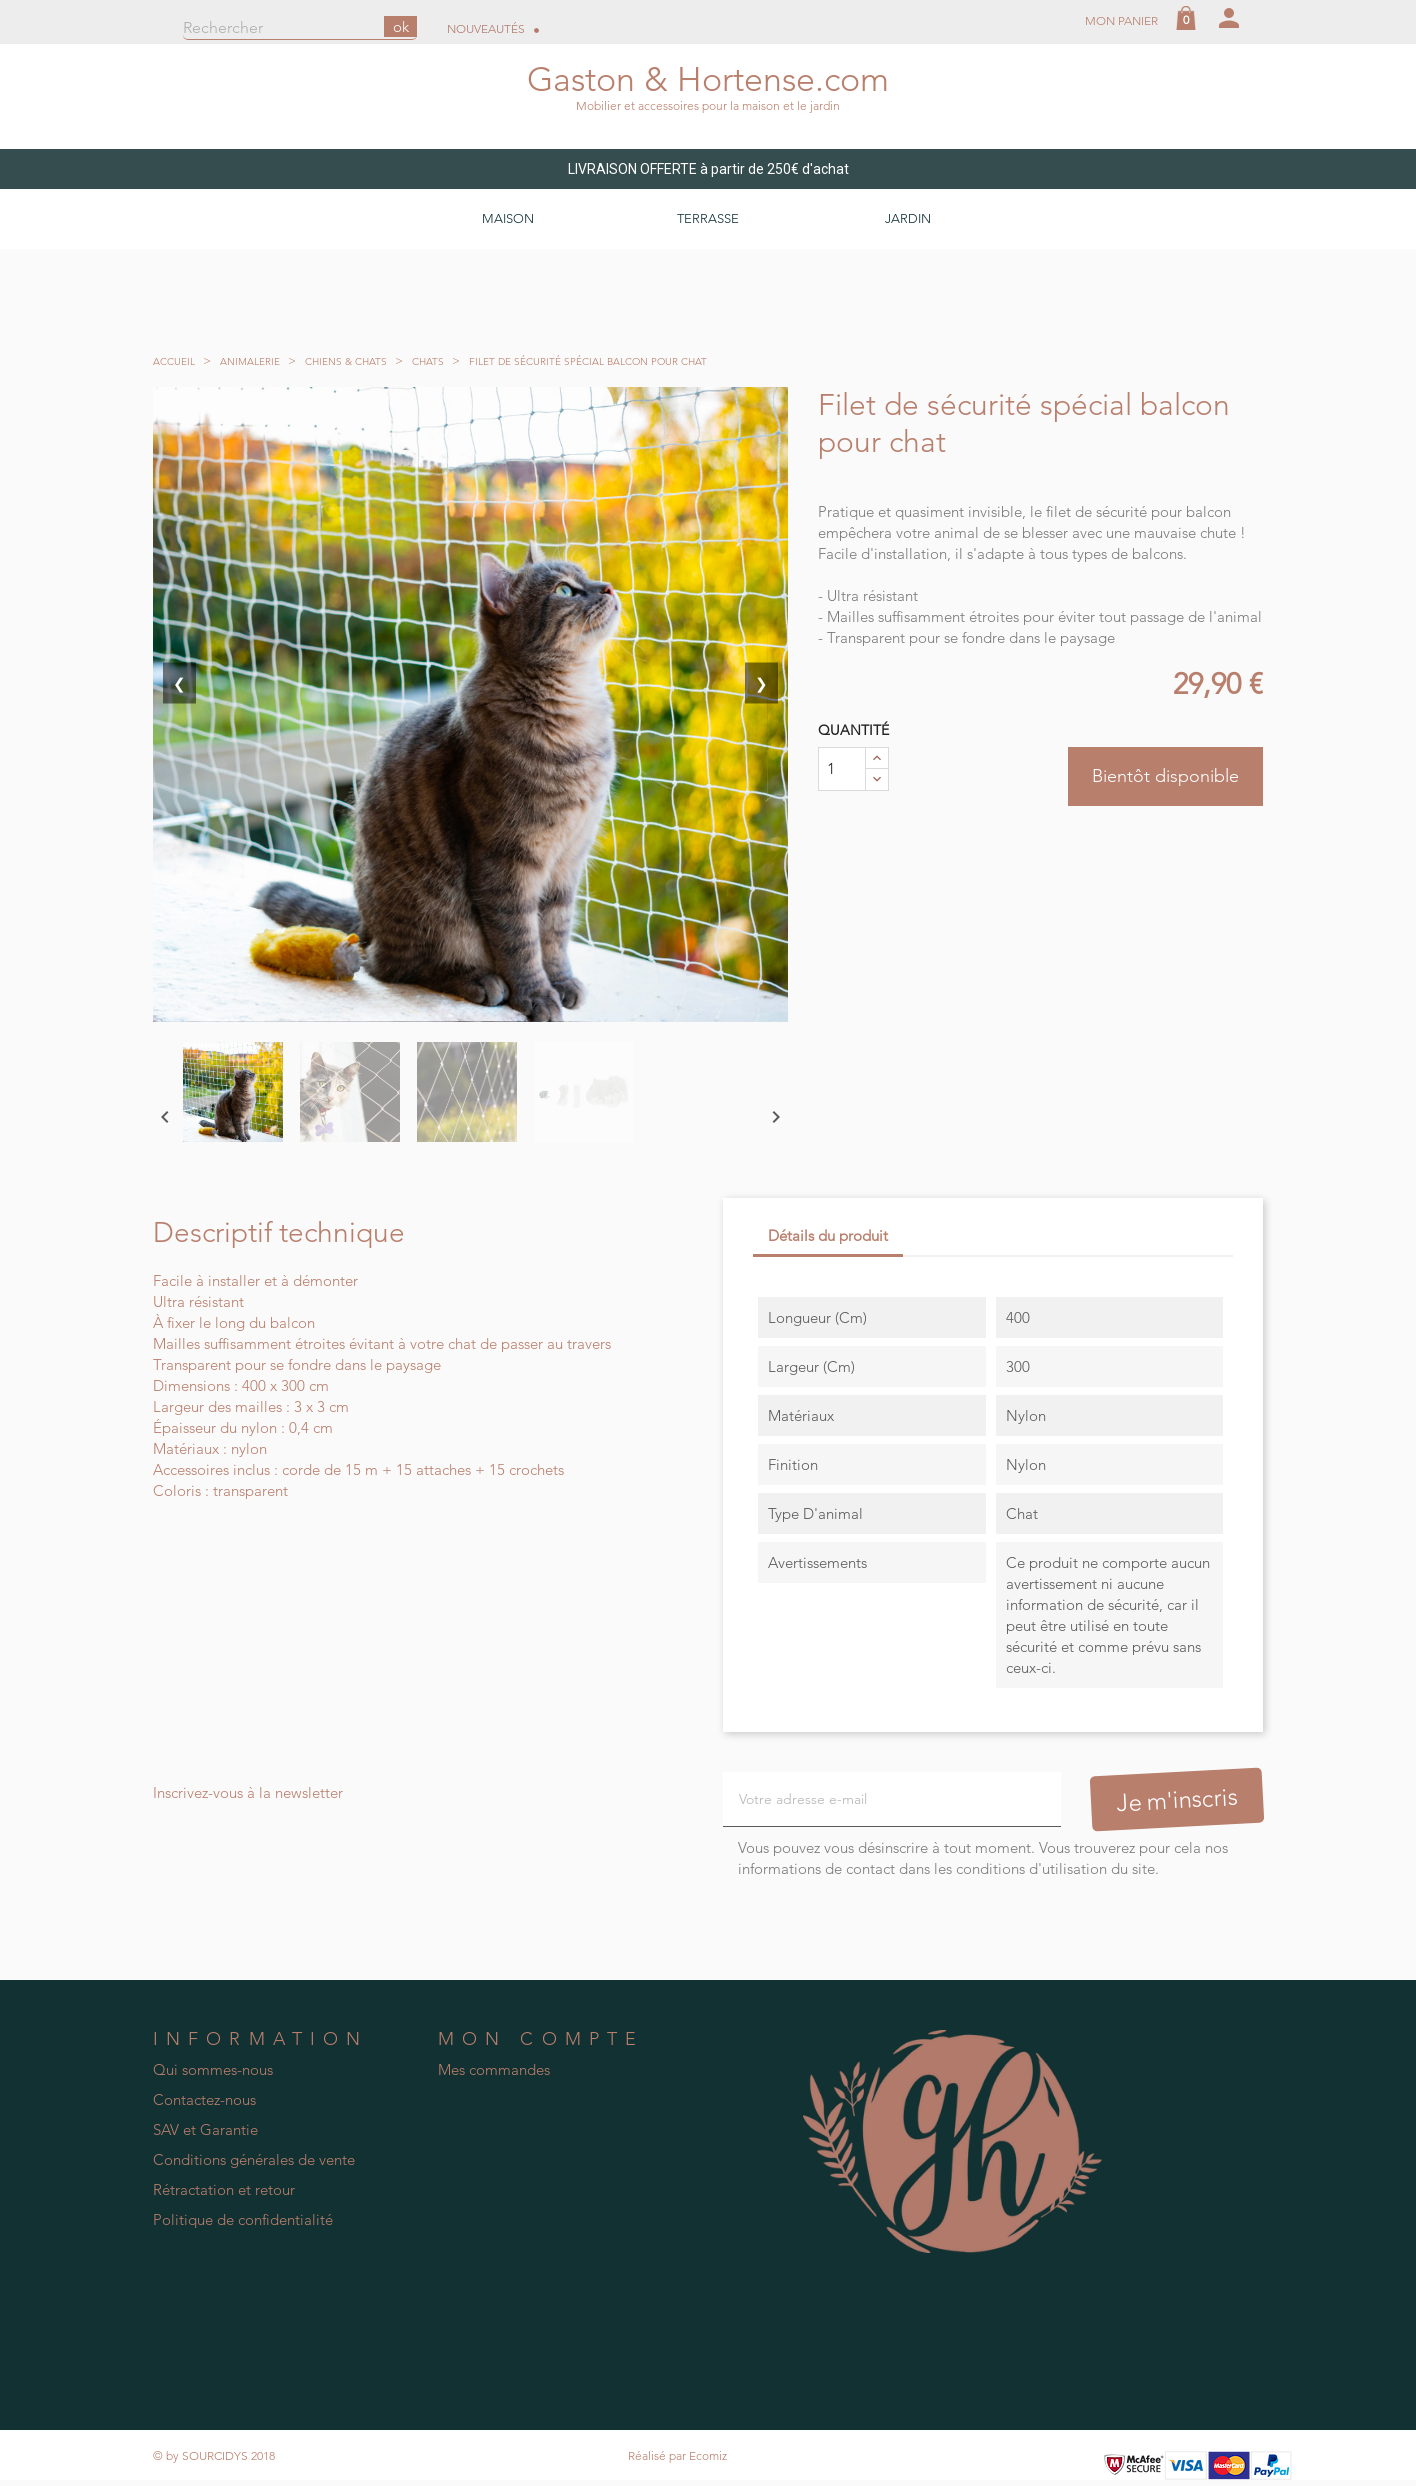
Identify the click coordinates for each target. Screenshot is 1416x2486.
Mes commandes (494, 2070)
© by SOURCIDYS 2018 (214, 2455)
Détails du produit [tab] (828, 1235)
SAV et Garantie (205, 2130)
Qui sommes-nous (213, 2070)
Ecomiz (708, 2455)
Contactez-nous (204, 2100)
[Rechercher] (300, 29)
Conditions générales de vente (254, 2160)
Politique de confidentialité (243, 2220)
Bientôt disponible (1164, 777)
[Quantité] (842, 769)
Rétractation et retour (224, 2190)
